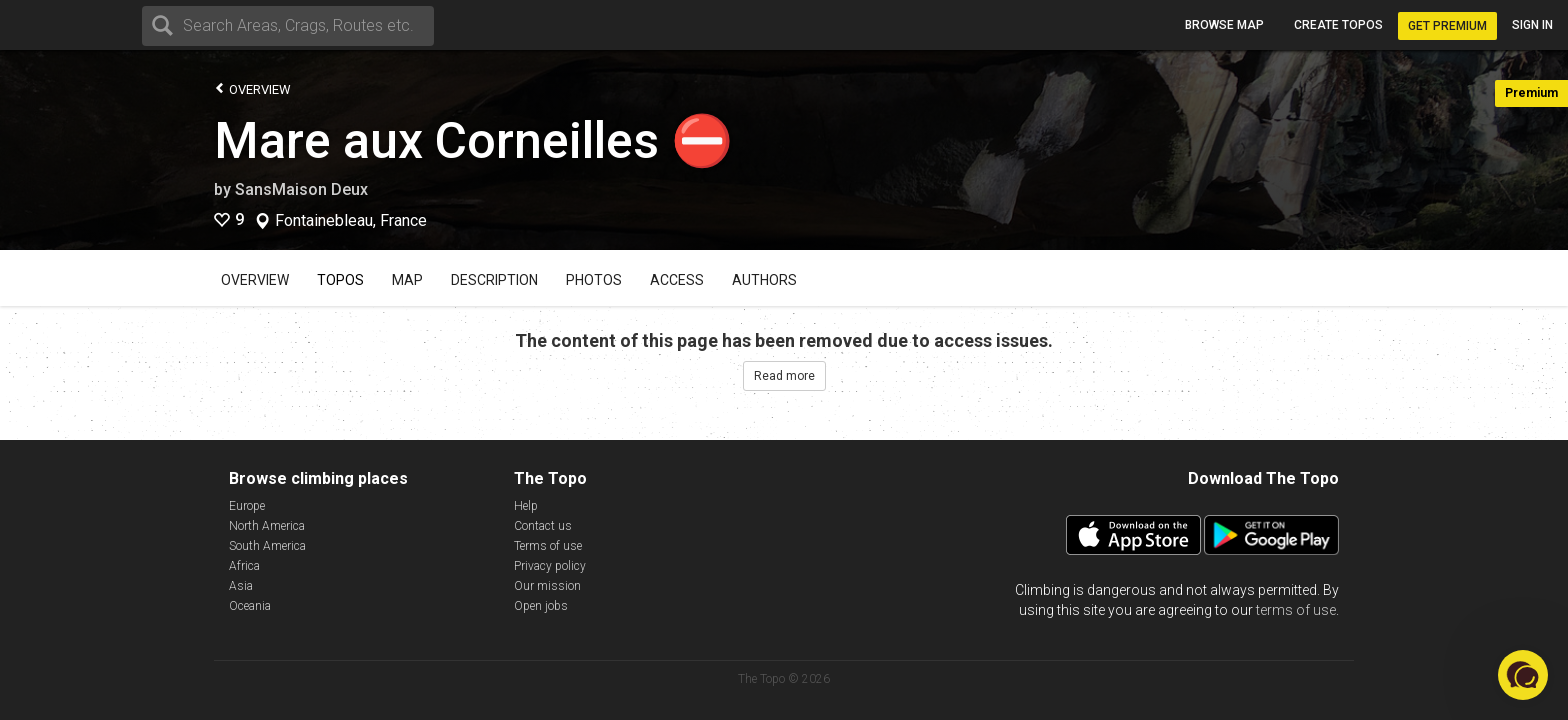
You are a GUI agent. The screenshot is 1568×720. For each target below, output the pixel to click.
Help (526, 506)
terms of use (1296, 610)
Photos (594, 280)
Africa (244, 566)
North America (267, 526)
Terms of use (548, 546)
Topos (340, 280)
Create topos (1338, 25)
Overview (252, 88)
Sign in (1532, 25)
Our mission (547, 586)
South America (267, 546)
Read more (784, 376)
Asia (241, 586)
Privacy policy (550, 566)
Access (677, 280)
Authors (764, 280)
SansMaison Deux (301, 189)
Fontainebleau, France (351, 221)
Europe (247, 506)
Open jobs (541, 606)
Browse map (1224, 25)
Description (494, 280)
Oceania (250, 606)
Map (407, 280)
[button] (1523, 675)
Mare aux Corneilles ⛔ (473, 141)
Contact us (543, 526)
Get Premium (1447, 26)
